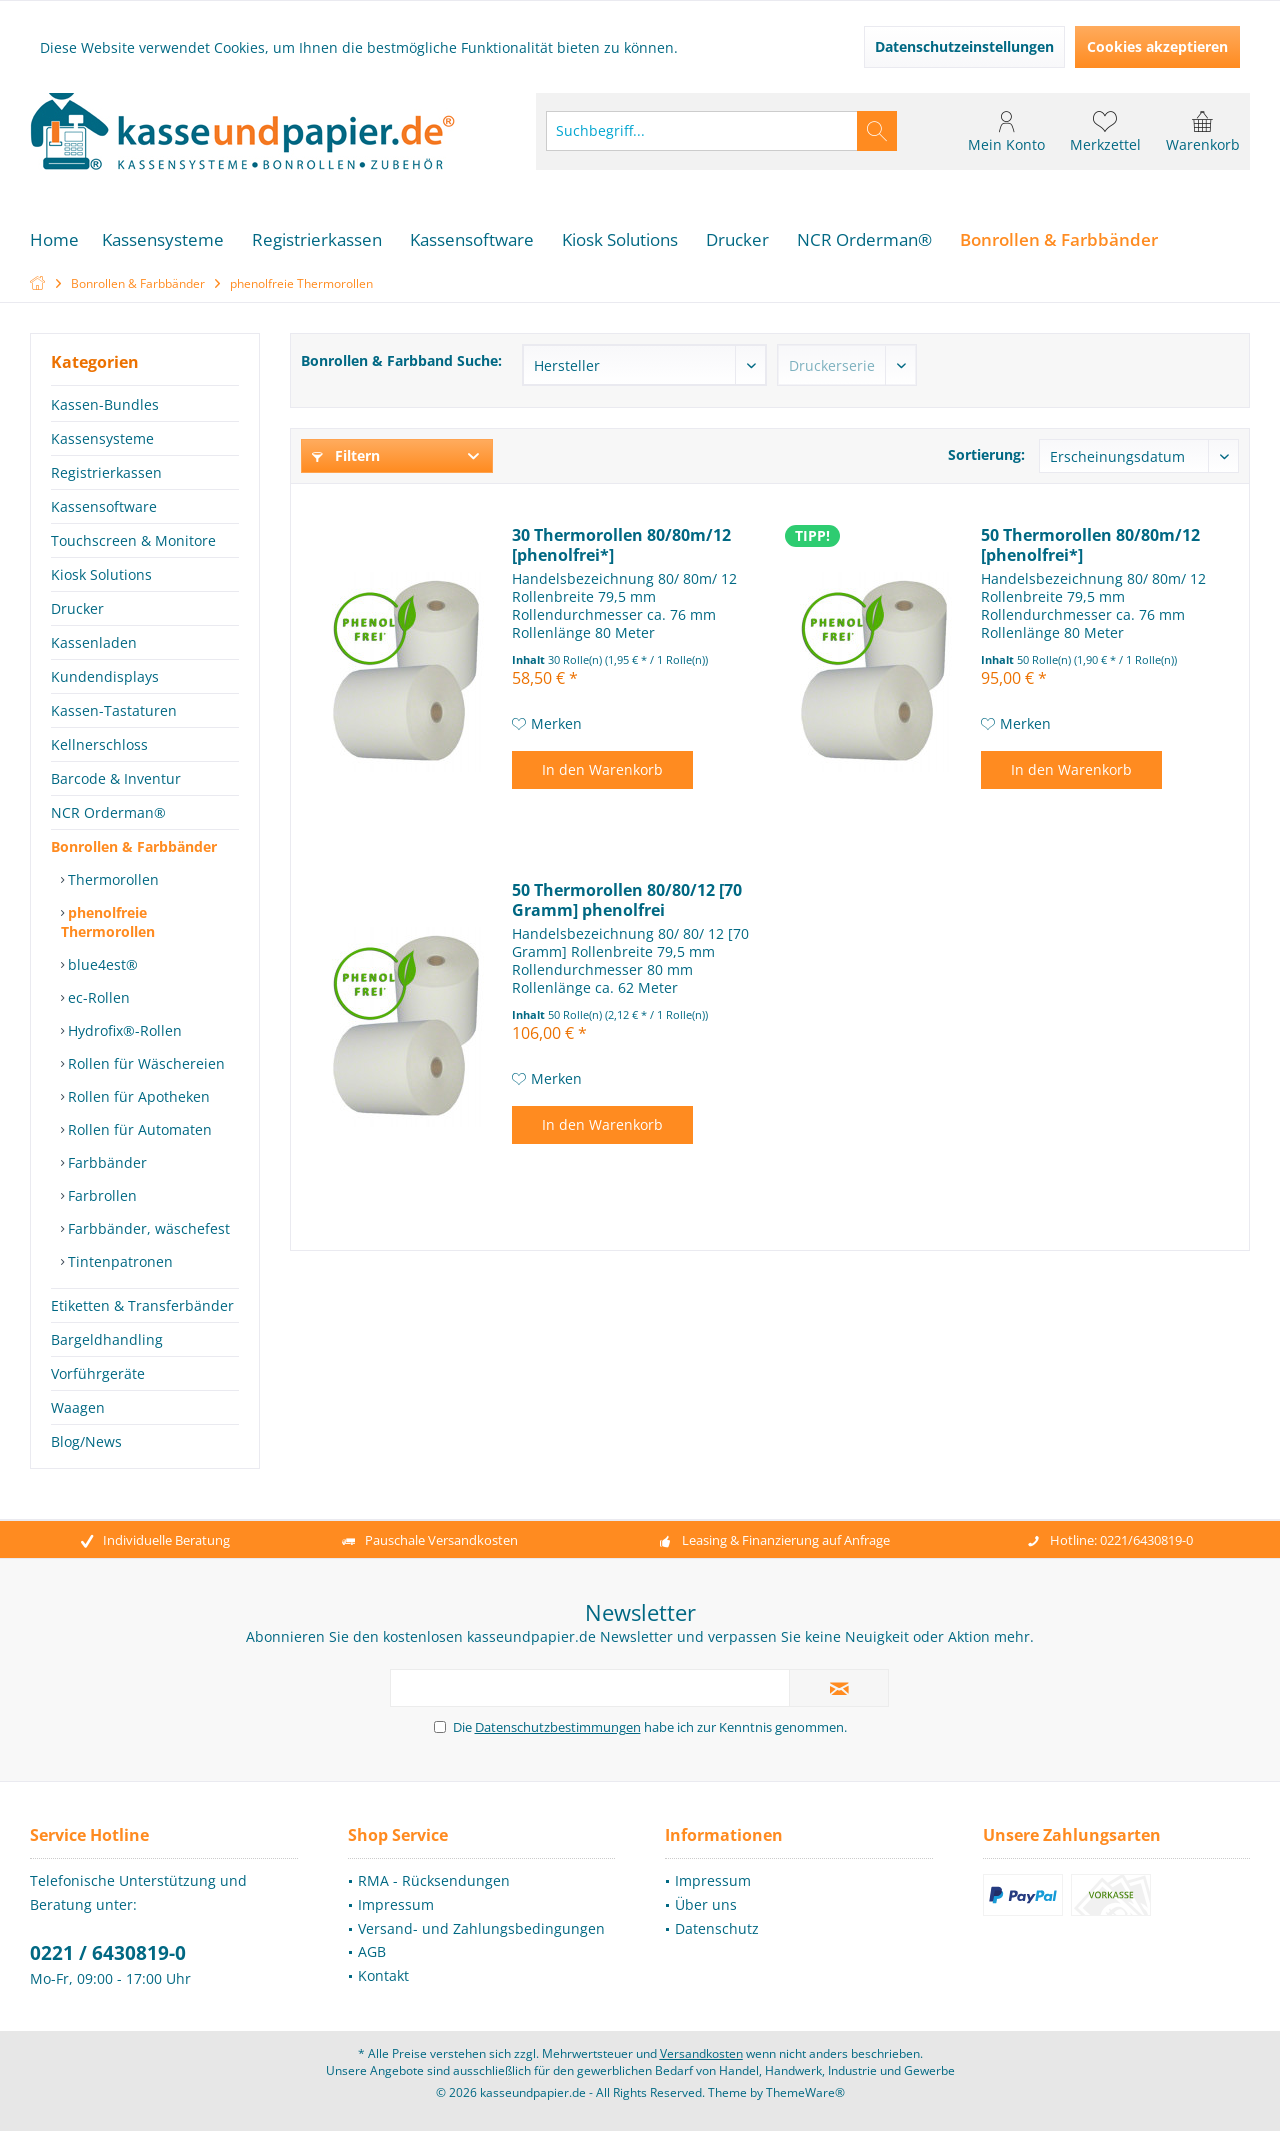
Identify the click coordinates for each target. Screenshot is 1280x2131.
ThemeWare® (805, 2092)
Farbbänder (105, 1162)
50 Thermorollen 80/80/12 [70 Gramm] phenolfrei (627, 900)
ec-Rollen (97, 997)
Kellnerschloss (99, 744)
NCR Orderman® (108, 812)
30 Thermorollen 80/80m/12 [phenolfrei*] (621, 545)
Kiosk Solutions (101, 574)
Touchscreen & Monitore (133, 540)
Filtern (346, 455)
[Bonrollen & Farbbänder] (1059, 240)
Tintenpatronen (118, 1261)
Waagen (78, 1407)
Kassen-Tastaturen (114, 710)
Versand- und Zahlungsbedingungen (481, 1928)
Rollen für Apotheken (137, 1096)
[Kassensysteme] (163, 240)
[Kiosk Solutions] (620, 240)
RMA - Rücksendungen (434, 1880)
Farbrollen (100, 1195)
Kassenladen (94, 642)
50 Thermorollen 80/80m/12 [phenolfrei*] (1090, 545)
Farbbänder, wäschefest (147, 1228)
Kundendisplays (105, 676)
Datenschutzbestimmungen (558, 1727)
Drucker (77, 608)
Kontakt (383, 1975)
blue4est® (101, 964)
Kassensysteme (102, 438)
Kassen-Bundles (105, 404)
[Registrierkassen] (317, 240)
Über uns (706, 1904)
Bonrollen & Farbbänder (134, 846)
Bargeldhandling (107, 1339)
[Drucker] (737, 240)
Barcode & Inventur (116, 778)
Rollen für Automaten (138, 1129)
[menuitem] (1203, 131)
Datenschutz (717, 1928)
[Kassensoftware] (472, 240)
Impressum (396, 1904)
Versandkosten (701, 2053)
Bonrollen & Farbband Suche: (401, 360)
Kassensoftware (104, 506)
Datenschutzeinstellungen (964, 46)
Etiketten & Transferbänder (142, 1305)
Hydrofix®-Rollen (123, 1030)
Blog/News (86, 1441)
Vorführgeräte (98, 1373)
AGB (372, 1951)
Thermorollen (111, 879)
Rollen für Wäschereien (144, 1063)
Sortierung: (986, 454)
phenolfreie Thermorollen (108, 922)
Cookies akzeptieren (1157, 46)
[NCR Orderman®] (864, 240)
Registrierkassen (106, 472)
